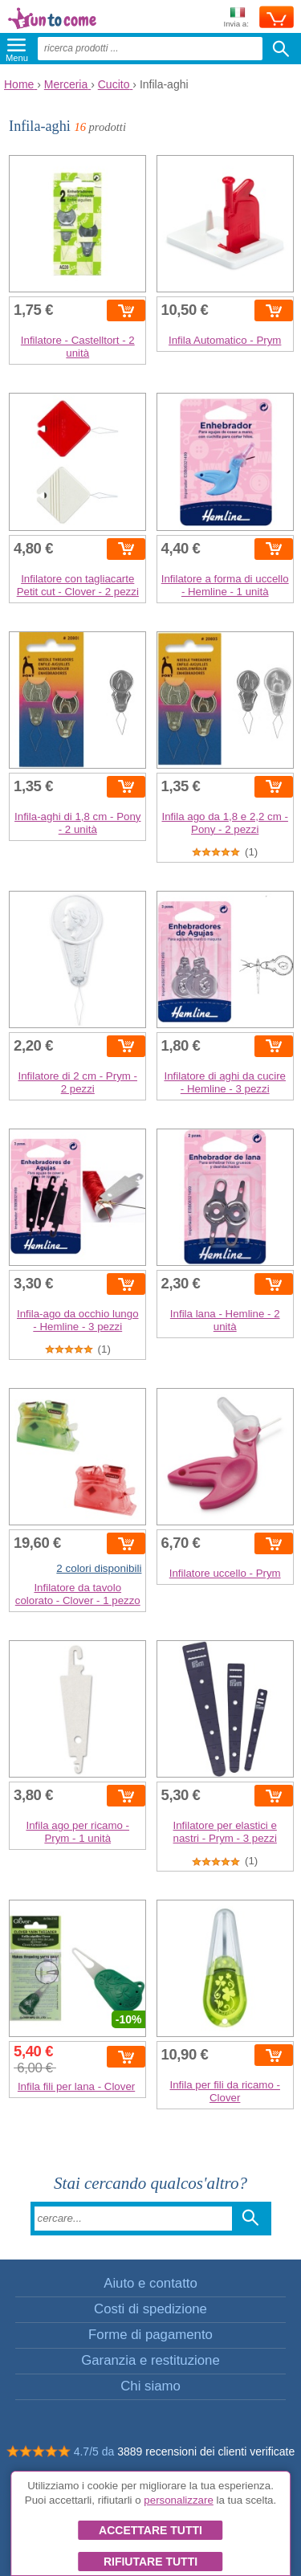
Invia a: (236, 18)
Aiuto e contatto (150, 2283)
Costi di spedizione (150, 2309)
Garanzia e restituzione (150, 2360)
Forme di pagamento (150, 2334)
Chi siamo (150, 2386)
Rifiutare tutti (150, 2561)
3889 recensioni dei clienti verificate (206, 2451)
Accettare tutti (150, 2530)
